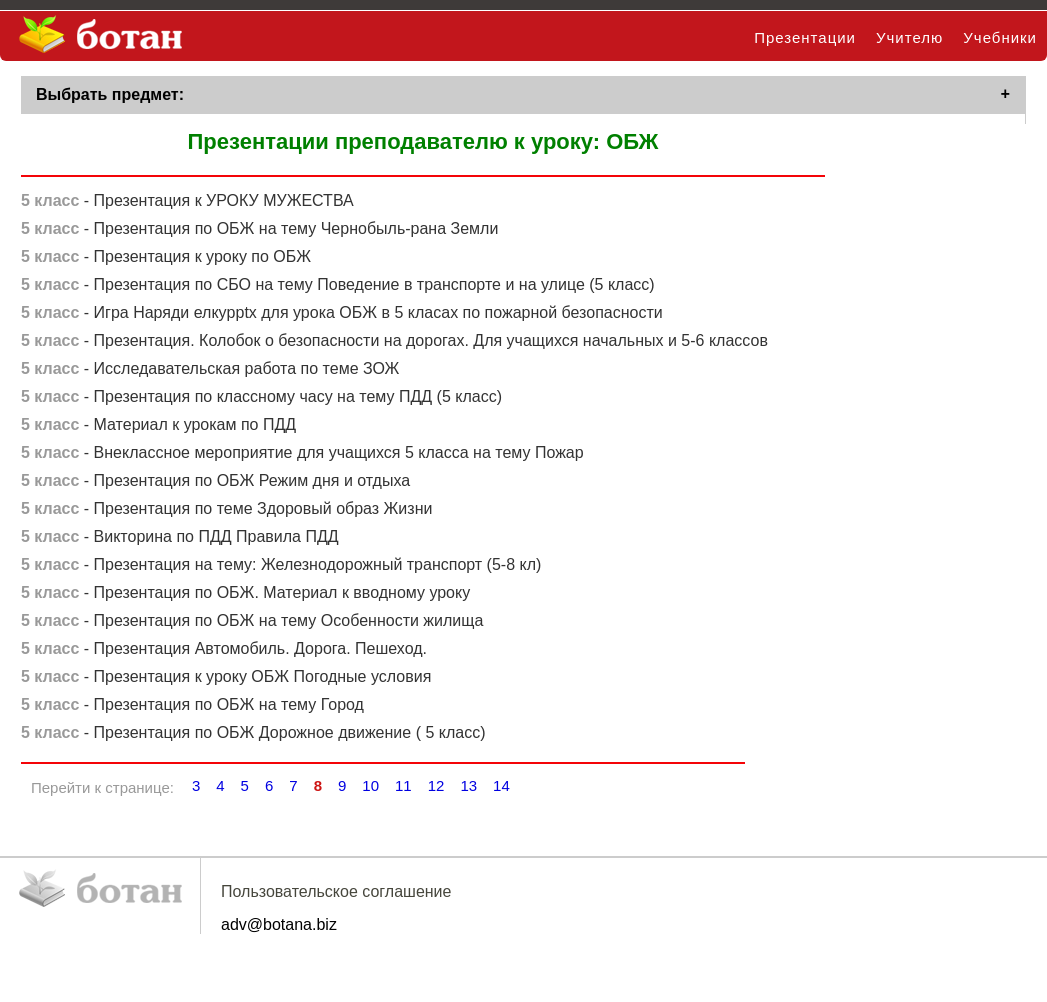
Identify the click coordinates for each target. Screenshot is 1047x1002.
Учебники (1000, 37)
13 (468, 789)
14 (501, 789)
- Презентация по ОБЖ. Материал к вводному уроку (245, 596)
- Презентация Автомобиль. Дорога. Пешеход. (224, 652)
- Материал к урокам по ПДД (158, 428)
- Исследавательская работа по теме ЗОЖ (210, 372)
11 (403, 789)
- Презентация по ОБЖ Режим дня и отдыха (215, 484)
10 (370, 789)
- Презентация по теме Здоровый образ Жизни (226, 512)
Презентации (805, 37)
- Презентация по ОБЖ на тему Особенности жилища (252, 624)
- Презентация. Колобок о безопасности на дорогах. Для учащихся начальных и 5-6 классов (394, 344)
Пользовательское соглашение (336, 895)
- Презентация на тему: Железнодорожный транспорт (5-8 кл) (281, 568)
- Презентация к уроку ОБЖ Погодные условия (226, 680)
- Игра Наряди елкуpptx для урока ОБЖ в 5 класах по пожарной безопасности (342, 316)
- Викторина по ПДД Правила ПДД (180, 540)
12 (436, 789)
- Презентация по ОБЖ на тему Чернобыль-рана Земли (259, 232)
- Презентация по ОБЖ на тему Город (192, 708)
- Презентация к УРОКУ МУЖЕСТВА (187, 204)
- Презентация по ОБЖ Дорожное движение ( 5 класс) (253, 736)
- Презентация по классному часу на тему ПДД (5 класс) (261, 400)
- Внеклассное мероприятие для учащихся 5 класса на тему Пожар (302, 456)
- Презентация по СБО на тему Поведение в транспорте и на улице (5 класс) (338, 288)
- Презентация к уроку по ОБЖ (166, 260)
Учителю (909, 37)
